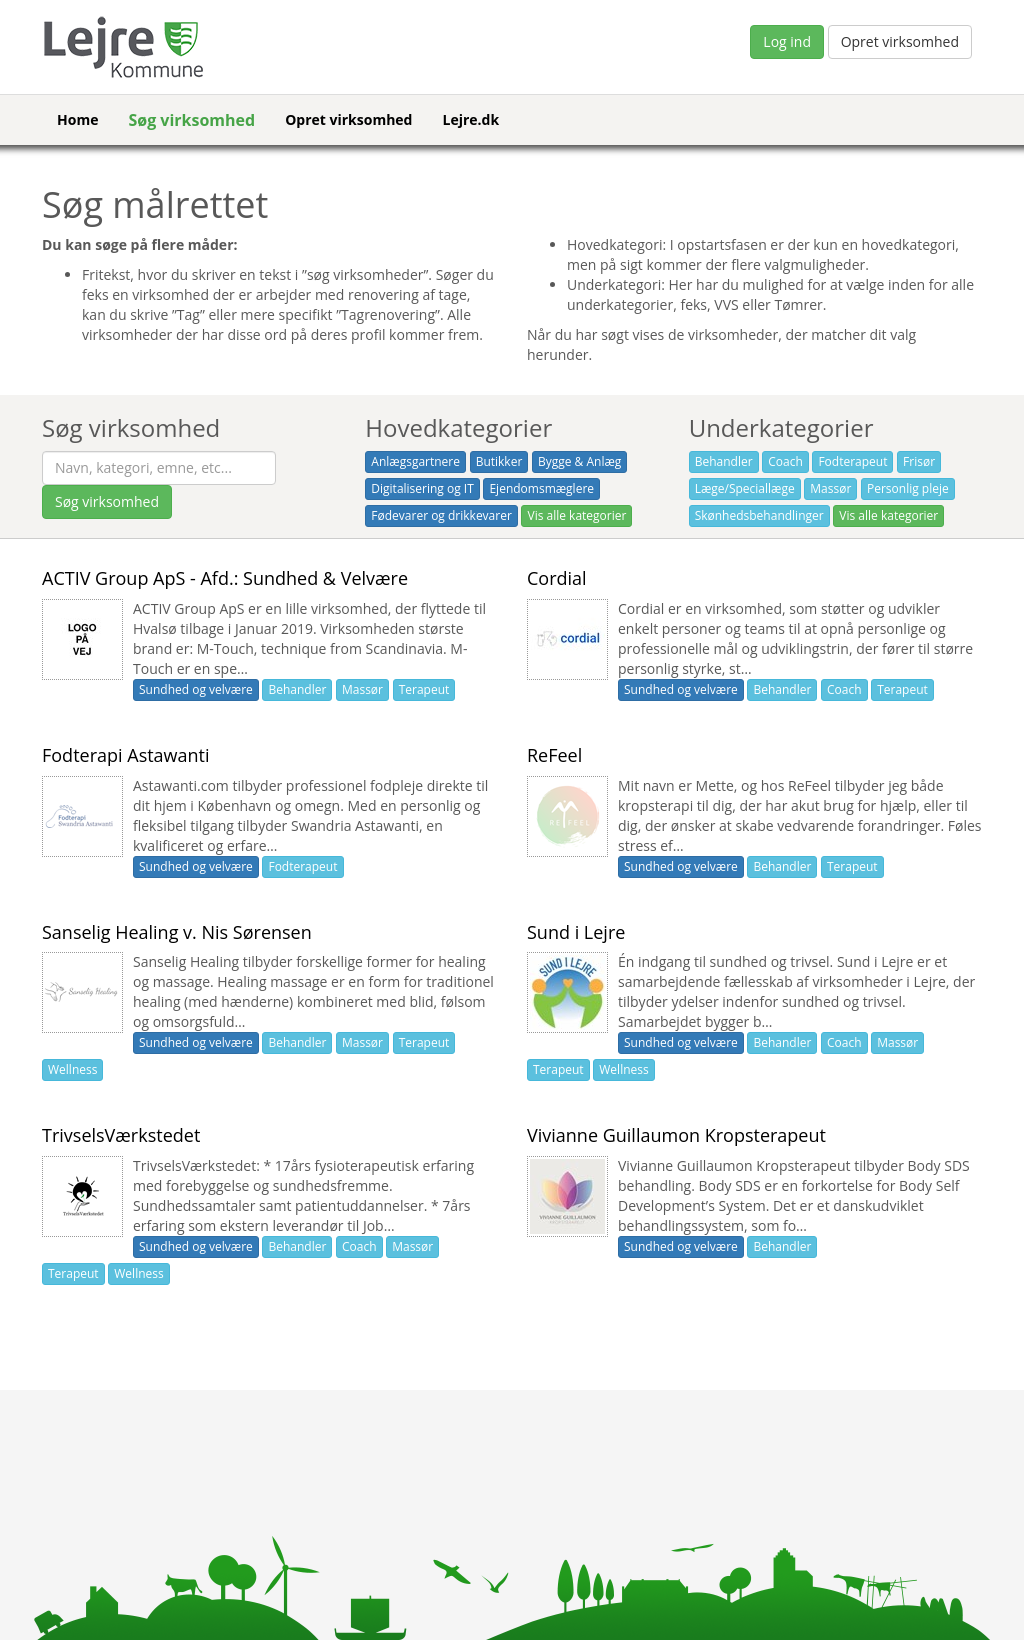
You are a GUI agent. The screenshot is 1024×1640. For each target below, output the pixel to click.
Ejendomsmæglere (541, 488)
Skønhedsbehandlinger (759, 515)
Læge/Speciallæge (745, 488)
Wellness (72, 1069)
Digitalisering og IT (422, 488)
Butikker (499, 461)
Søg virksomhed (191, 120)
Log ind (787, 41)
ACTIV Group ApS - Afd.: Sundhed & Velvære (225, 578)
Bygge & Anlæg (579, 461)
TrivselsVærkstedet (121, 1135)
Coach (785, 461)
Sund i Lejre (576, 932)
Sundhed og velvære (196, 689)
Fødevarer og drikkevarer (441, 515)
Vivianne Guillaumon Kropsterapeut (676, 1135)
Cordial (557, 578)
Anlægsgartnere (415, 461)
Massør (830, 488)
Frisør (919, 461)
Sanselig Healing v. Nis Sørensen (177, 932)
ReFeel (554, 755)
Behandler (724, 461)
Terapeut (424, 689)
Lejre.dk (470, 119)
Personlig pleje (908, 488)
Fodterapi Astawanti (126, 755)
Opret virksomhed (900, 41)
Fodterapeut (852, 461)
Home (77, 119)
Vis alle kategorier (576, 515)
